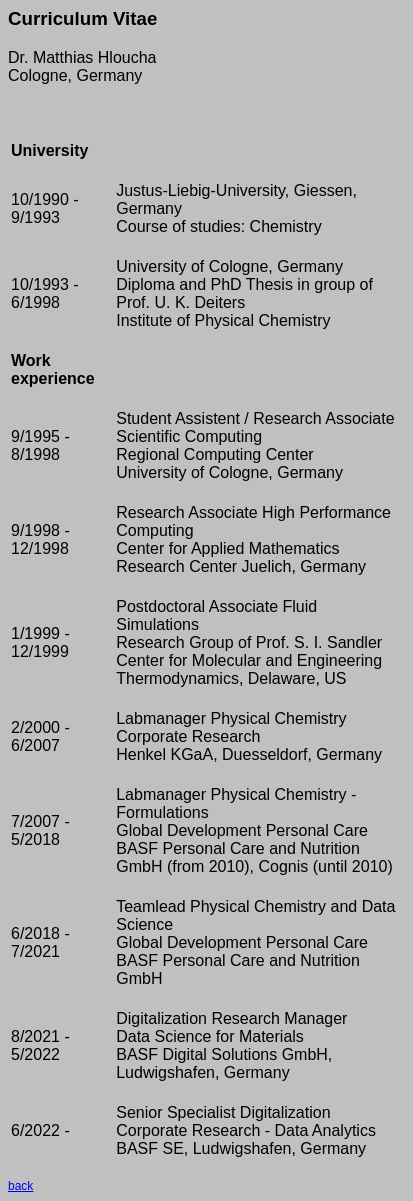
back (20, 1186)
